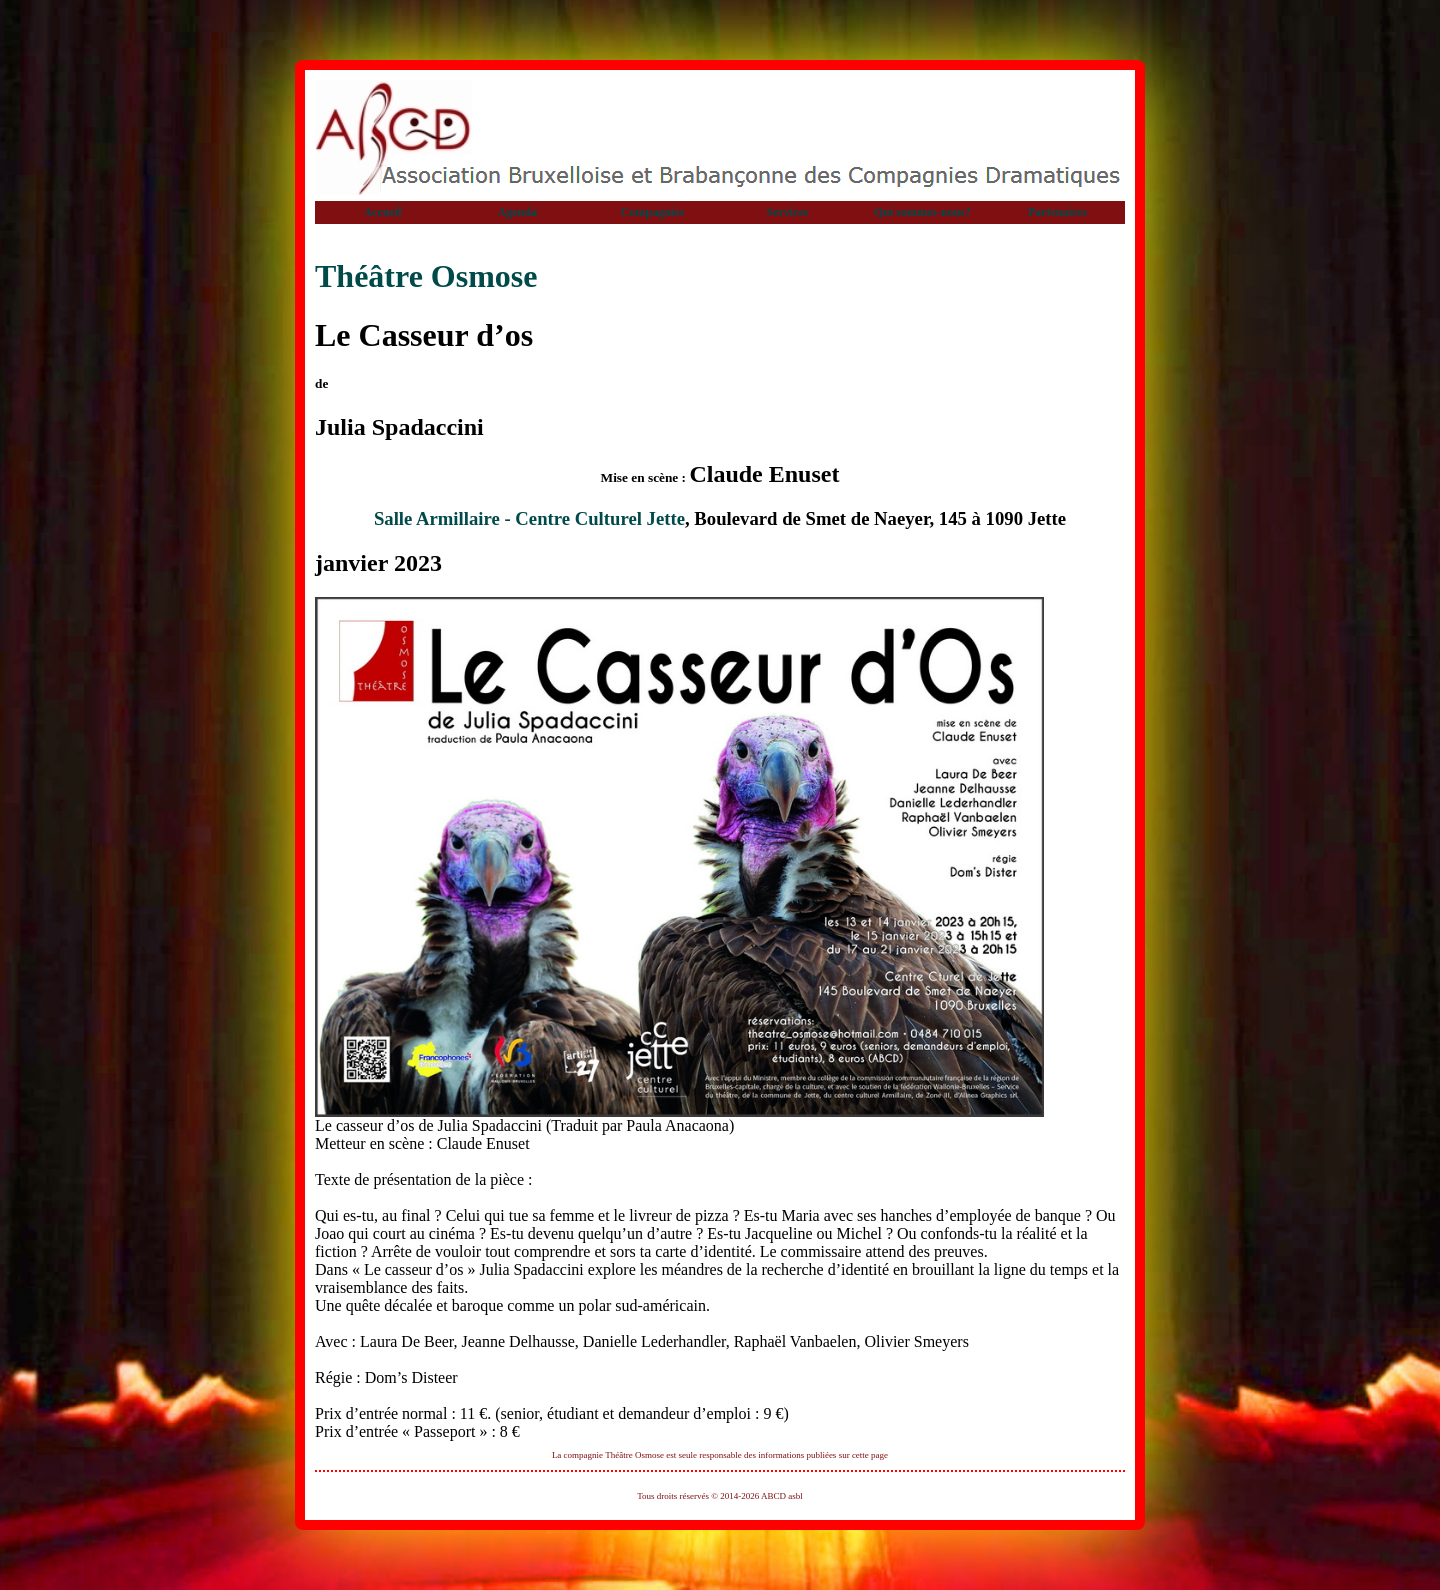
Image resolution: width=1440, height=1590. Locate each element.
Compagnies (652, 212)
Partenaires (1057, 212)
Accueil (383, 212)
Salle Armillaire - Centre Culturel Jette (529, 518)
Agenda (517, 212)
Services (788, 212)
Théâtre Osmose (426, 276)
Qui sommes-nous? (922, 212)
